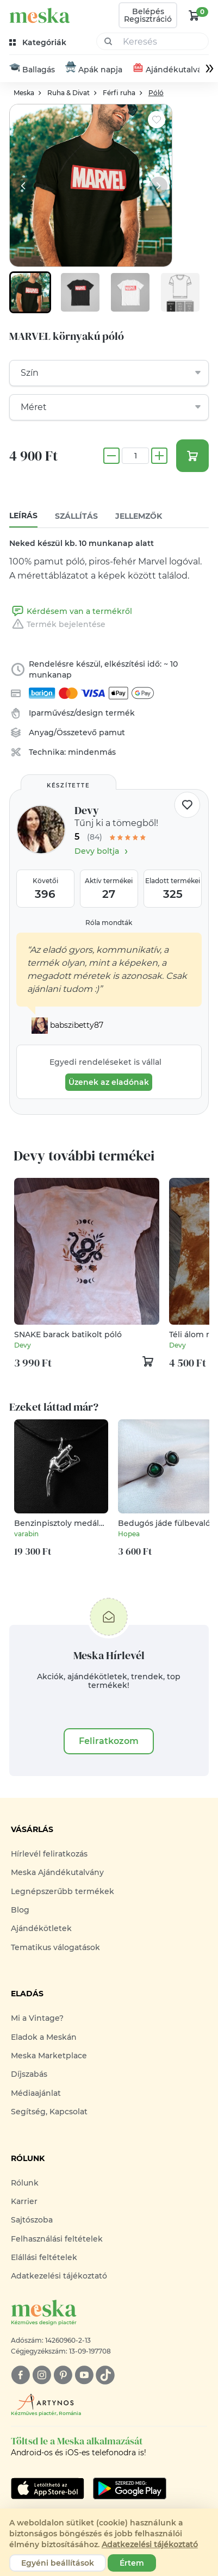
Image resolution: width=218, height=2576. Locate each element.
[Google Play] (47, 2489)
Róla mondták (108, 923)
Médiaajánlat (36, 2094)
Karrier (24, 2202)
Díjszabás (29, 2075)
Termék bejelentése (57, 624)
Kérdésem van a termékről (70, 611)
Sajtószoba (32, 2220)
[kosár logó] (194, 15)
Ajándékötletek (41, 1929)
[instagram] (41, 2375)
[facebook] (20, 2375)
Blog (20, 1910)
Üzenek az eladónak (108, 1083)
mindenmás (92, 753)
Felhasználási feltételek (57, 2239)
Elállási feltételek (44, 2258)
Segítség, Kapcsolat (49, 2112)
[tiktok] (105, 2375)
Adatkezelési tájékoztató (59, 2277)
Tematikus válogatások (55, 1948)
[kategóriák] (38, 42)
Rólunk (25, 2183)
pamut (112, 733)
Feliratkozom (109, 1741)
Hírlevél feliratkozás (49, 1854)
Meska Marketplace (49, 2056)
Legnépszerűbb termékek (62, 1892)
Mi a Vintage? (37, 2018)
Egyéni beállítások (57, 2563)
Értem (132, 2563)
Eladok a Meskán (44, 2038)
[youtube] (84, 2375)
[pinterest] (62, 2375)
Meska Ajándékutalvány (57, 1873)
